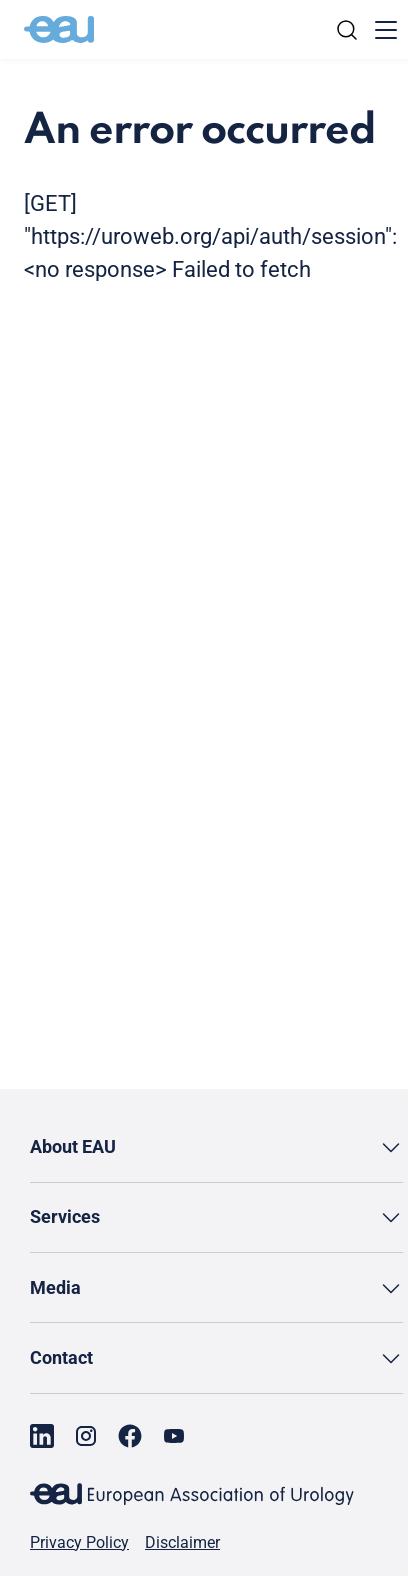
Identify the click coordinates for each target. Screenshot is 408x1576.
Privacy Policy (79, 1543)
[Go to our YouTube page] (174, 1436)
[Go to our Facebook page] (130, 1436)
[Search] (347, 30)
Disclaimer (182, 1543)
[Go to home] (59, 30)
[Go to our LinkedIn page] (42, 1436)
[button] (216, 1147)
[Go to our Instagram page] (86, 1436)
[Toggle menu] (386, 30)
